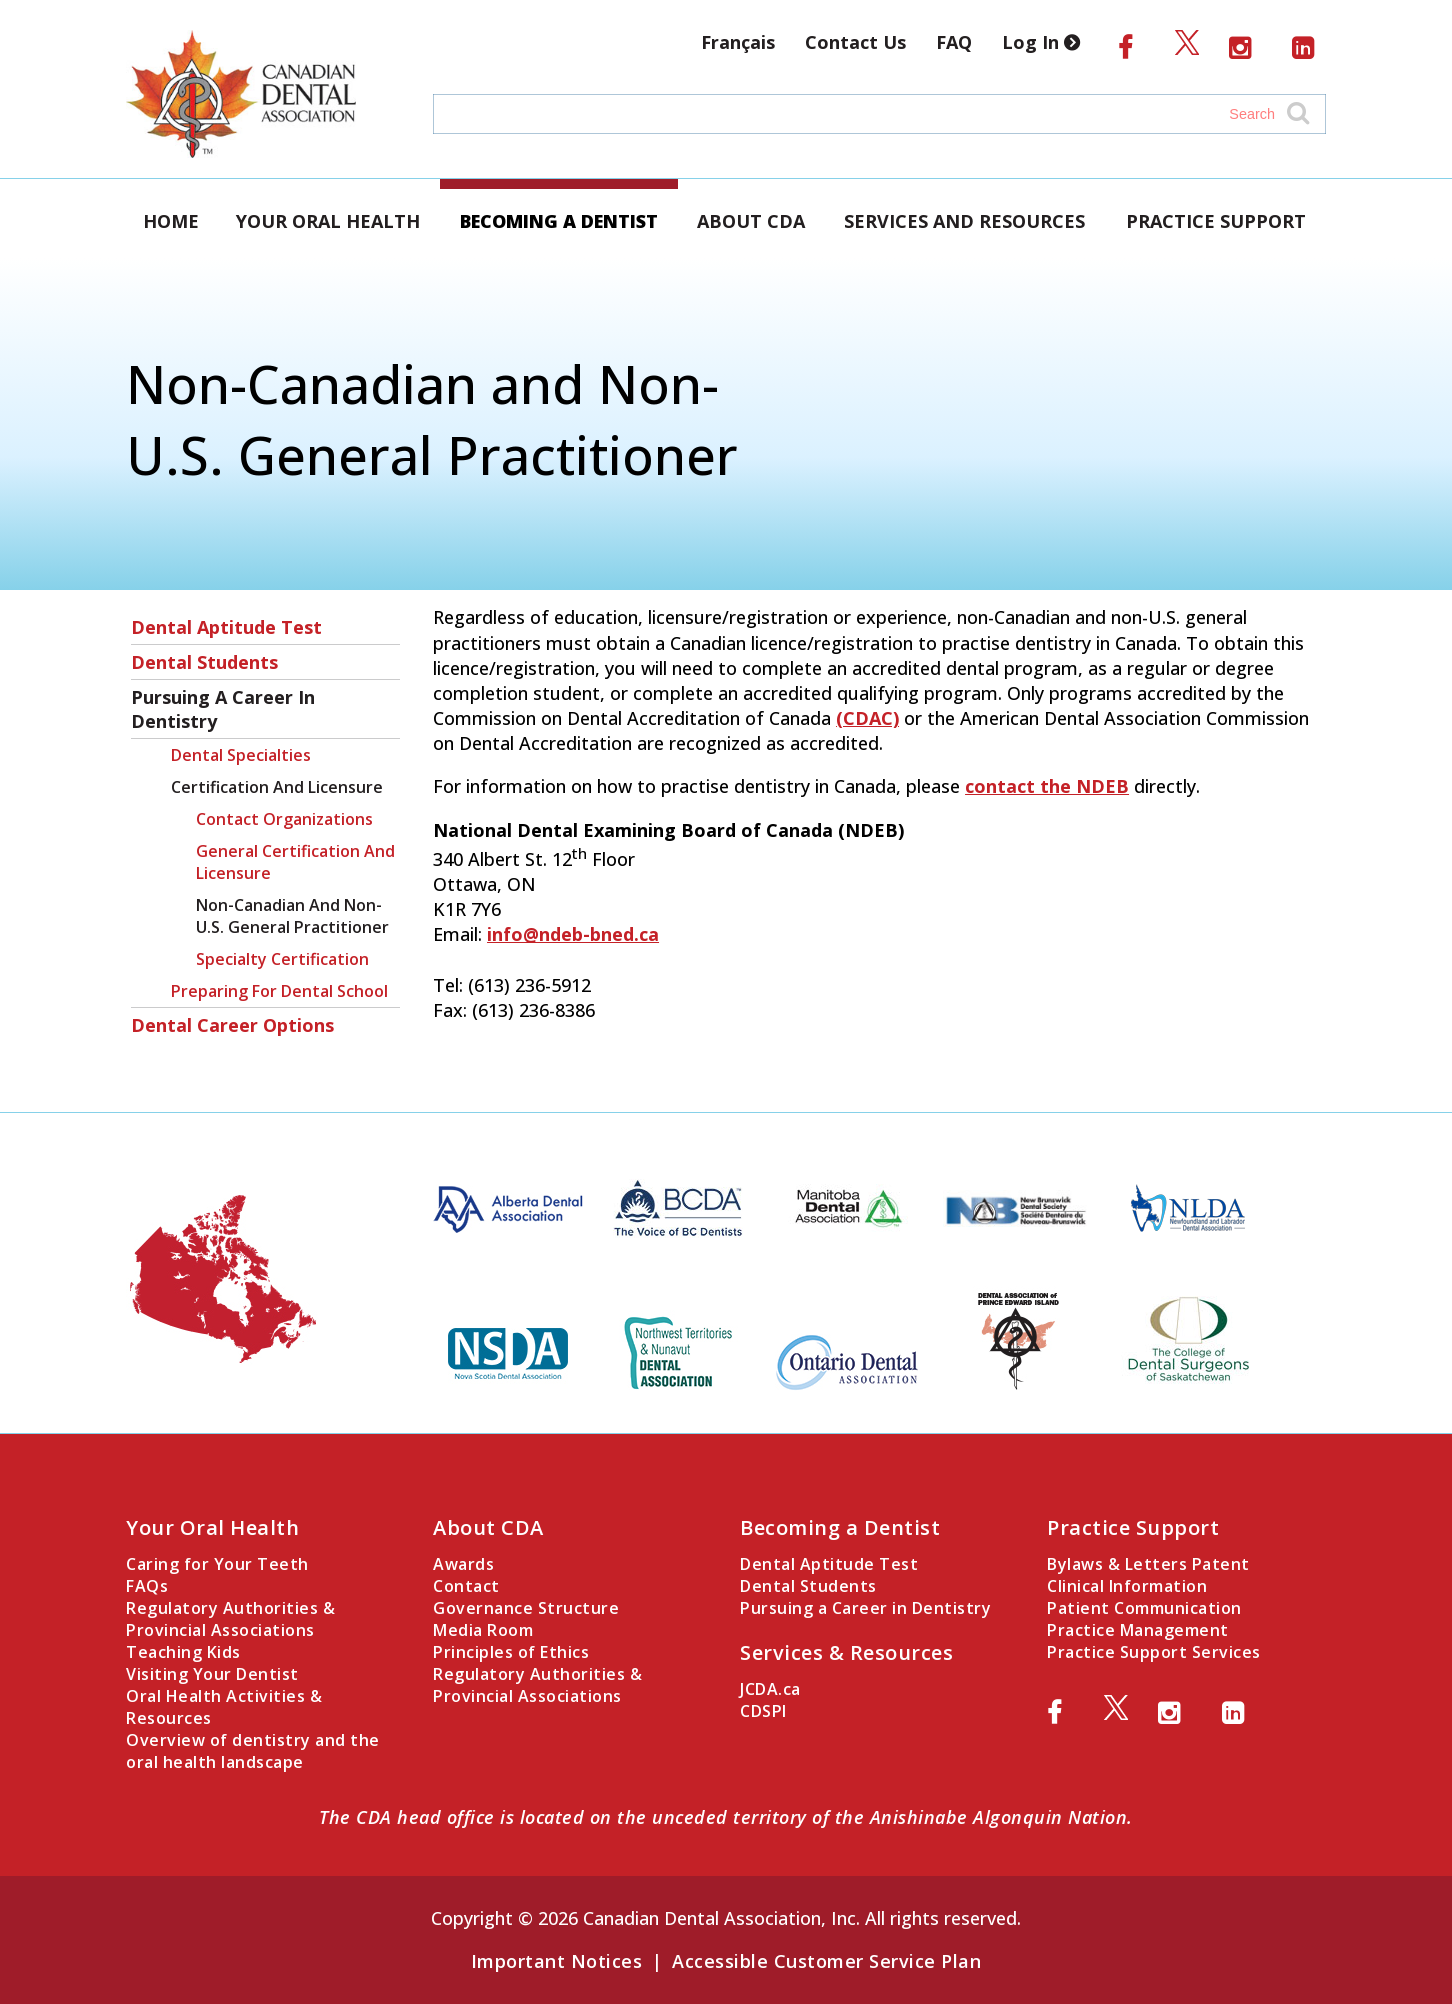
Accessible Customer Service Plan (826, 1961)
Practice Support (1216, 221)
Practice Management (1138, 1630)
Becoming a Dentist (559, 221)
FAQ (954, 42)
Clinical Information (1127, 1586)
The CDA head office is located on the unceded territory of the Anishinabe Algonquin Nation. (726, 1817)
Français (738, 42)
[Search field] (860, 114)
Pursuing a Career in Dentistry (223, 709)
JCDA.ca (770, 1689)
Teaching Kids (183, 1652)
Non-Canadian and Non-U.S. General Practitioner (292, 916)
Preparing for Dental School (279, 991)
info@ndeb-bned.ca (573, 934)
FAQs (147, 1586)
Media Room (483, 1630)
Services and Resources (964, 221)
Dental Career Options (232, 1025)
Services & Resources (846, 1652)
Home (171, 221)
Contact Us (855, 42)
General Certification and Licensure (295, 862)
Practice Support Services (1154, 1652)
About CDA (751, 221)
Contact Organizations (284, 819)
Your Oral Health (328, 221)
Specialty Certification (282, 959)
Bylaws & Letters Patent (1148, 1564)
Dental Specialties (241, 755)
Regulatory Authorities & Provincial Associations (230, 1619)
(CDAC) (867, 718)
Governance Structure (526, 1608)
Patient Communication (1144, 1608)
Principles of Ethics (511, 1652)
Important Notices (557, 1961)
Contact (466, 1586)
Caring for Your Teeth (217, 1564)
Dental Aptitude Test (226, 627)
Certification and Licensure (277, 787)
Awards (463, 1564)
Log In (1045, 42)
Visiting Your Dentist (212, 1674)
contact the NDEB (1047, 786)
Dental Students (204, 662)
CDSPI (763, 1711)
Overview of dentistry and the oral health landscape (253, 1751)
